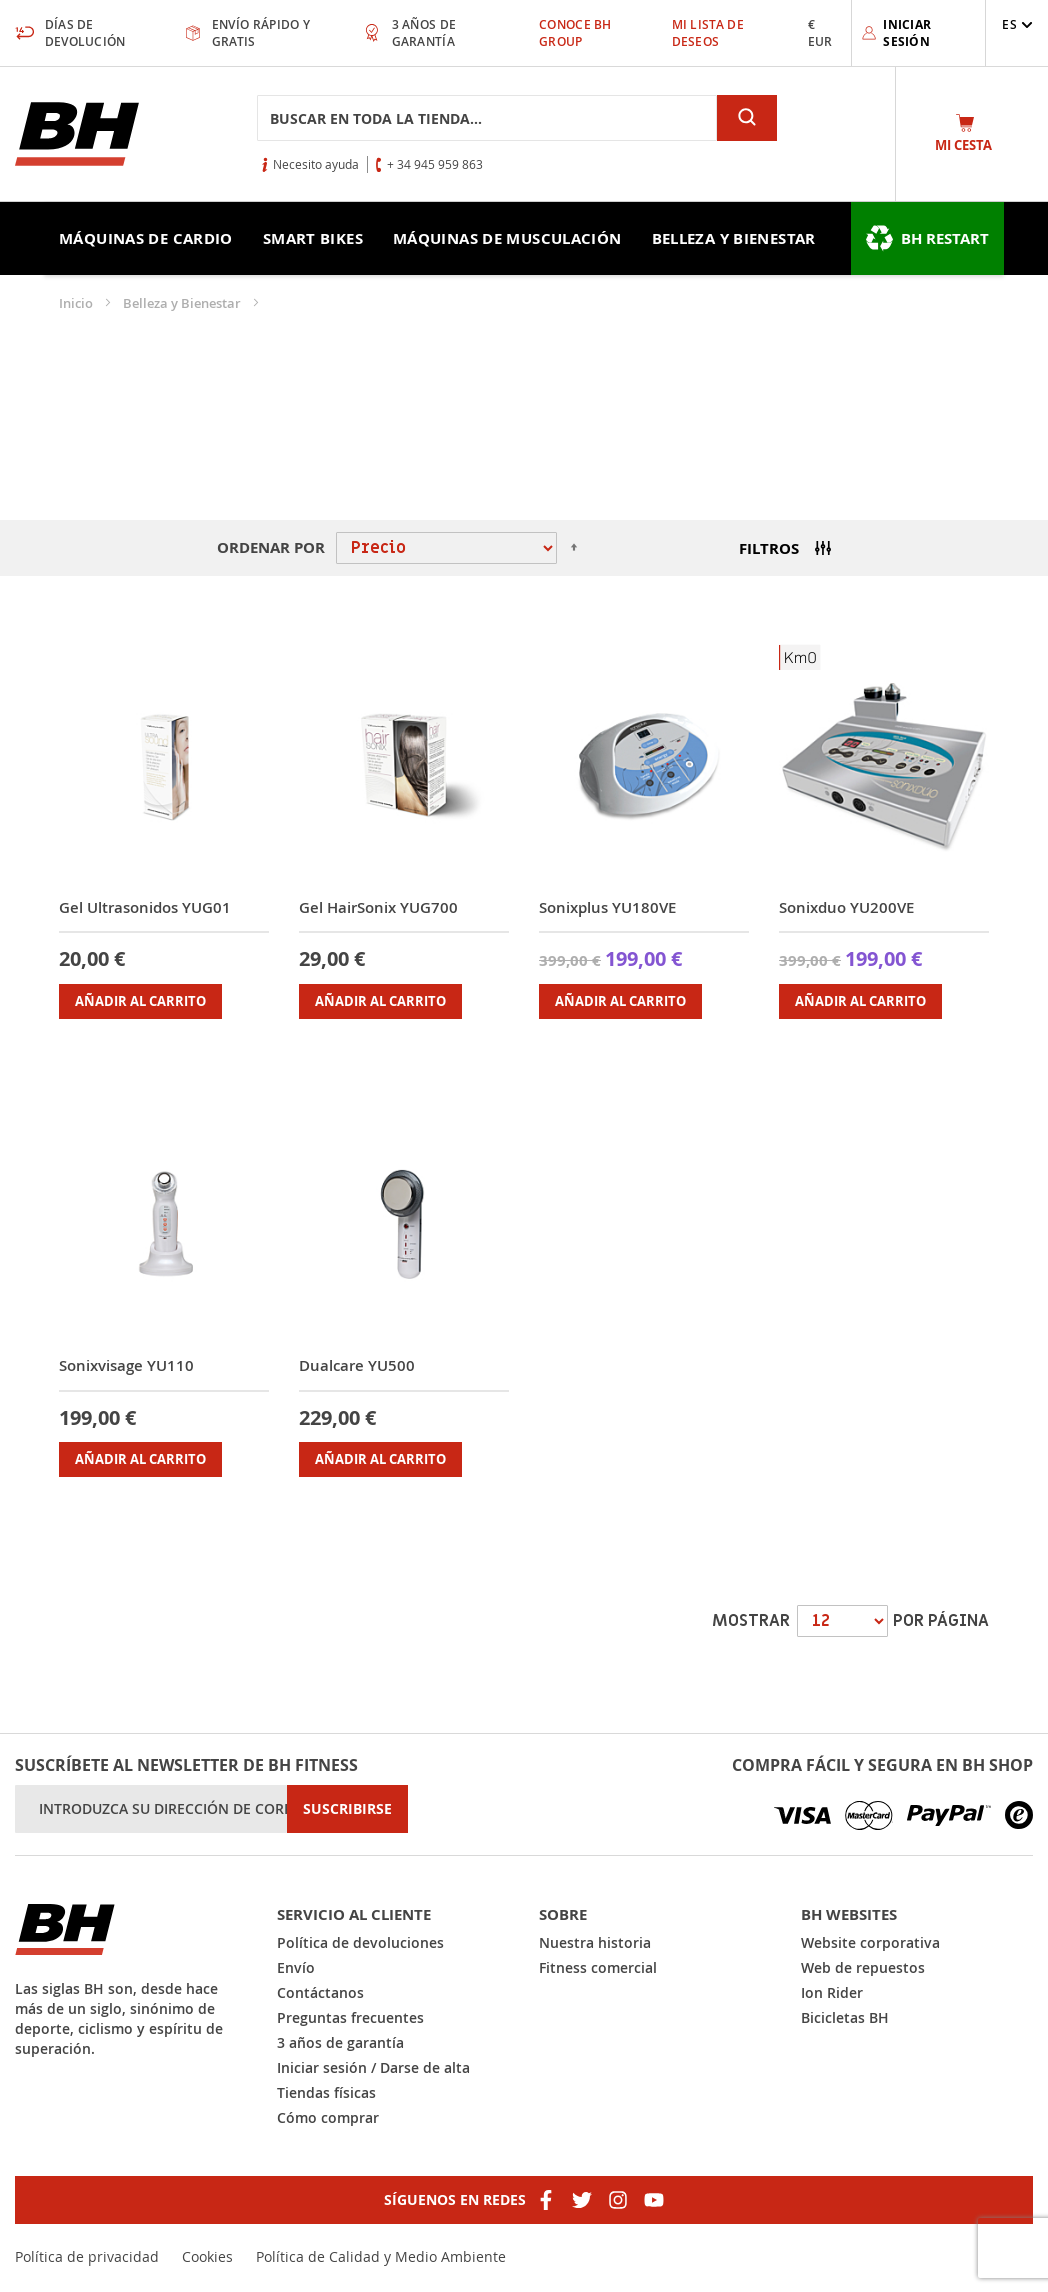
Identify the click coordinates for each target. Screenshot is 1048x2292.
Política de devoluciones (360, 1942)
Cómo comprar (328, 2117)
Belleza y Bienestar (183, 303)
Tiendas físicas (326, 2092)
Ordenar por (271, 547)
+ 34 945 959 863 (435, 164)
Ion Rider (832, 1992)
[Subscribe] (347, 1809)
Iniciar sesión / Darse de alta (373, 2067)
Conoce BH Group (575, 33)
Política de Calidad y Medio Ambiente (381, 2256)
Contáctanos (320, 1992)
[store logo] (77, 134)
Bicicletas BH (845, 2017)
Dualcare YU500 (357, 1365)
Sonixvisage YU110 (126, 1365)
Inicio (77, 303)
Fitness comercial (598, 1967)
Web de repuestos (863, 1967)
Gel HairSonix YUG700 (378, 907)
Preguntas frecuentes (350, 2017)
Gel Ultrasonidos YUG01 (145, 907)
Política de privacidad (87, 2256)
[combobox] (487, 118)
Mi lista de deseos (708, 33)
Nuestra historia (595, 1942)
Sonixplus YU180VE (607, 907)
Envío (296, 1967)
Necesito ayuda (316, 164)
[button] (1017, 24)
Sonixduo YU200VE (846, 907)
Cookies (207, 2256)
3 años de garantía (340, 2042)
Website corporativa (870, 1942)
